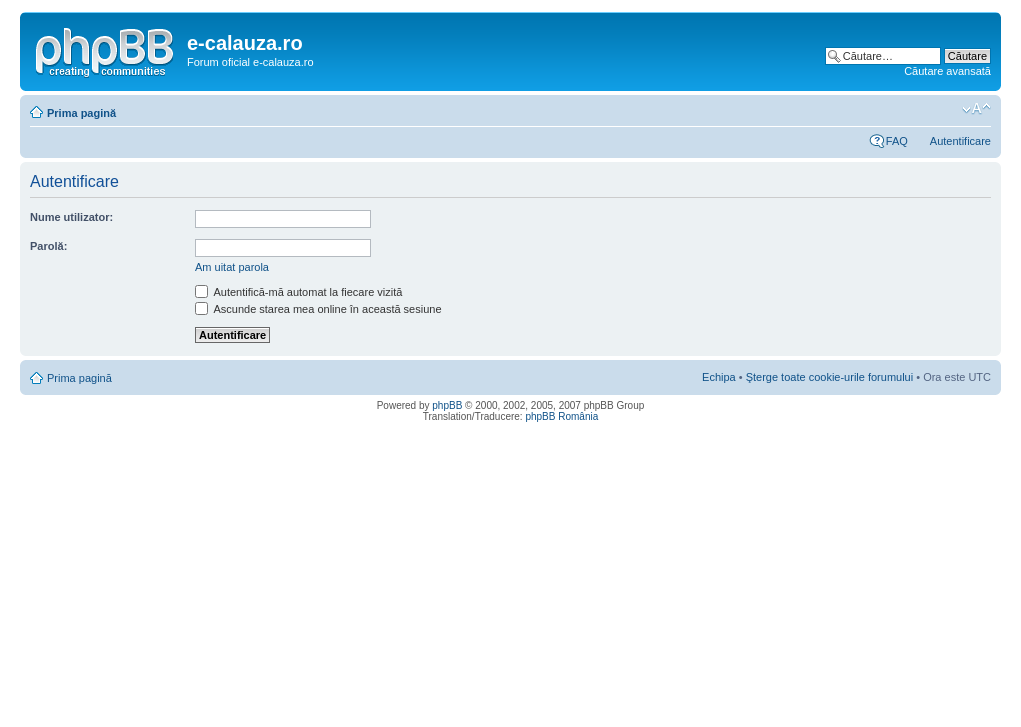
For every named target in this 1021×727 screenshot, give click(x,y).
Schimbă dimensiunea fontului (976, 109)
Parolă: (48, 246)
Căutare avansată (947, 71)
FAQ (897, 141)
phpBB (447, 405)
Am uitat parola (232, 267)
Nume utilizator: (71, 217)
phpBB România (561, 416)
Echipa (719, 377)
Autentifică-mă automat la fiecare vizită (298, 292)
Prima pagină (81, 113)
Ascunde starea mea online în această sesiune (318, 309)
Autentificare (960, 141)
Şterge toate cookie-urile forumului (830, 377)
